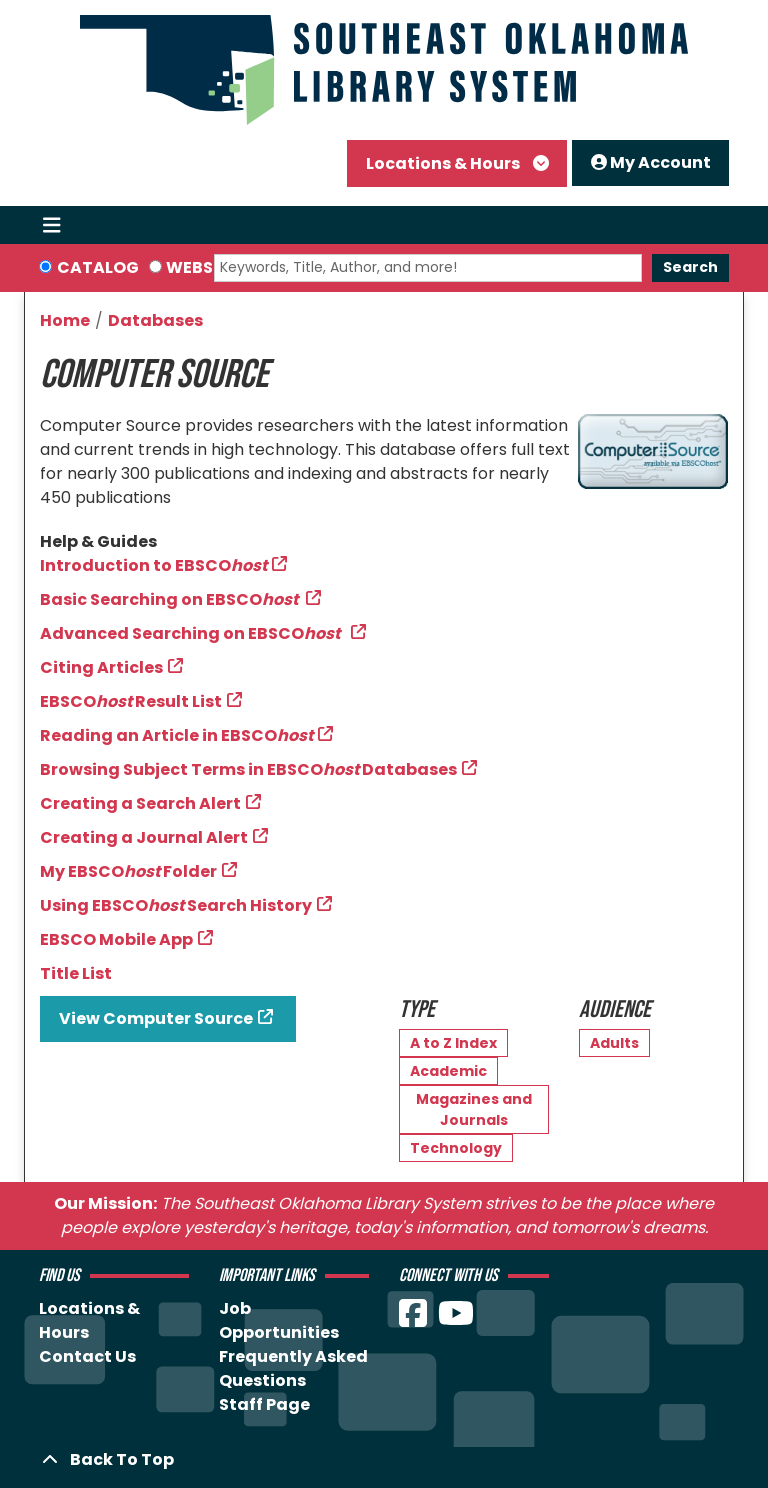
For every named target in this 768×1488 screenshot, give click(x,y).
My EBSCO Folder (128, 871)
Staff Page (264, 1404)
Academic (448, 1071)
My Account (651, 162)
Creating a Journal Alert (144, 837)
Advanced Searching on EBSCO (193, 633)
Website (202, 267)
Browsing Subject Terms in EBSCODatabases (248, 769)
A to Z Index (453, 1043)
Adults (614, 1043)
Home (65, 320)
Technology (456, 1148)
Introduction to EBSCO (153, 565)
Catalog (98, 267)
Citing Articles (101, 667)
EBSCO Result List (131, 701)
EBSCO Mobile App (116, 939)
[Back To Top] (384, 1460)
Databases (155, 320)
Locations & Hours (444, 163)
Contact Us (87, 1356)
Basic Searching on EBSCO (170, 599)
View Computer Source (156, 1018)
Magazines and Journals (474, 1109)
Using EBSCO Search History (176, 905)
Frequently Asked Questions (293, 1368)
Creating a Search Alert (140, 803)
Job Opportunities (279, 1320)
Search (690, 267)
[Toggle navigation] (51, 225)
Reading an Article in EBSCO (176, 735)
